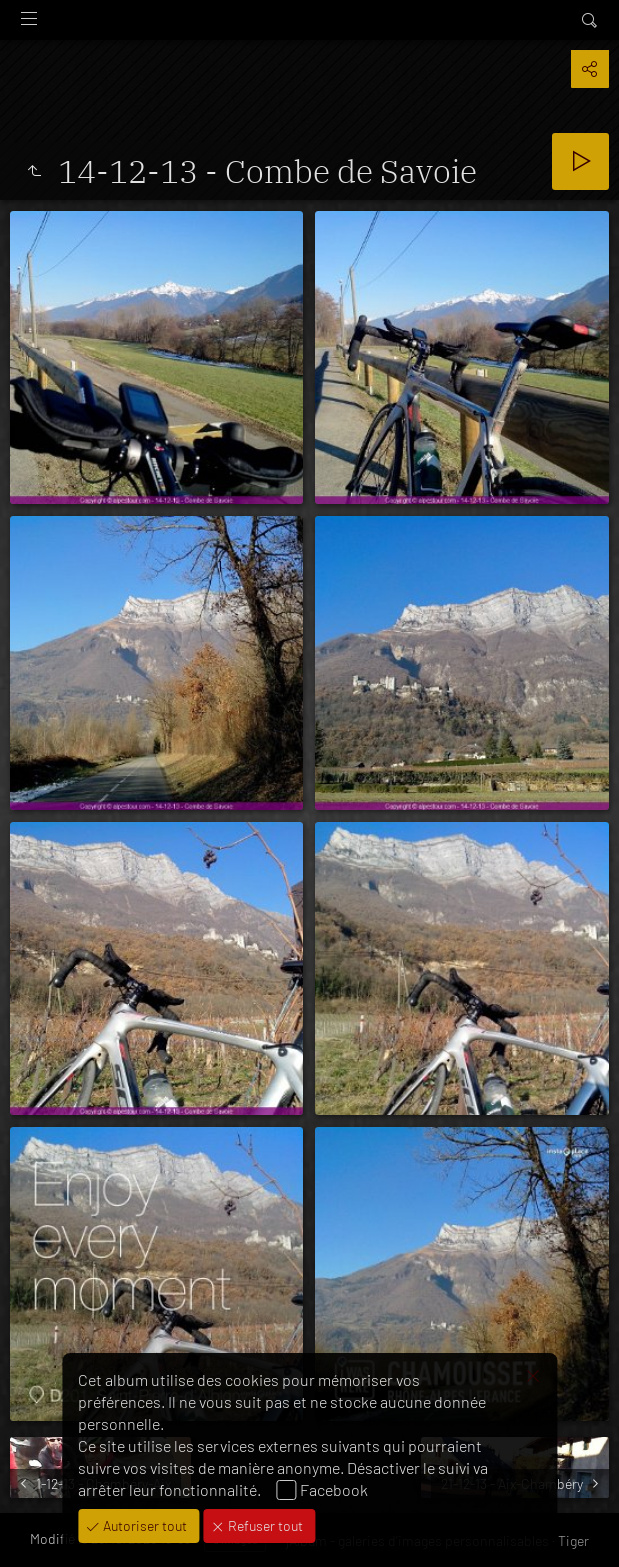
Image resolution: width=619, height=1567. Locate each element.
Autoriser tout (143, 1525)
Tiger (573, 1540)
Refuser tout (264, 1525)
